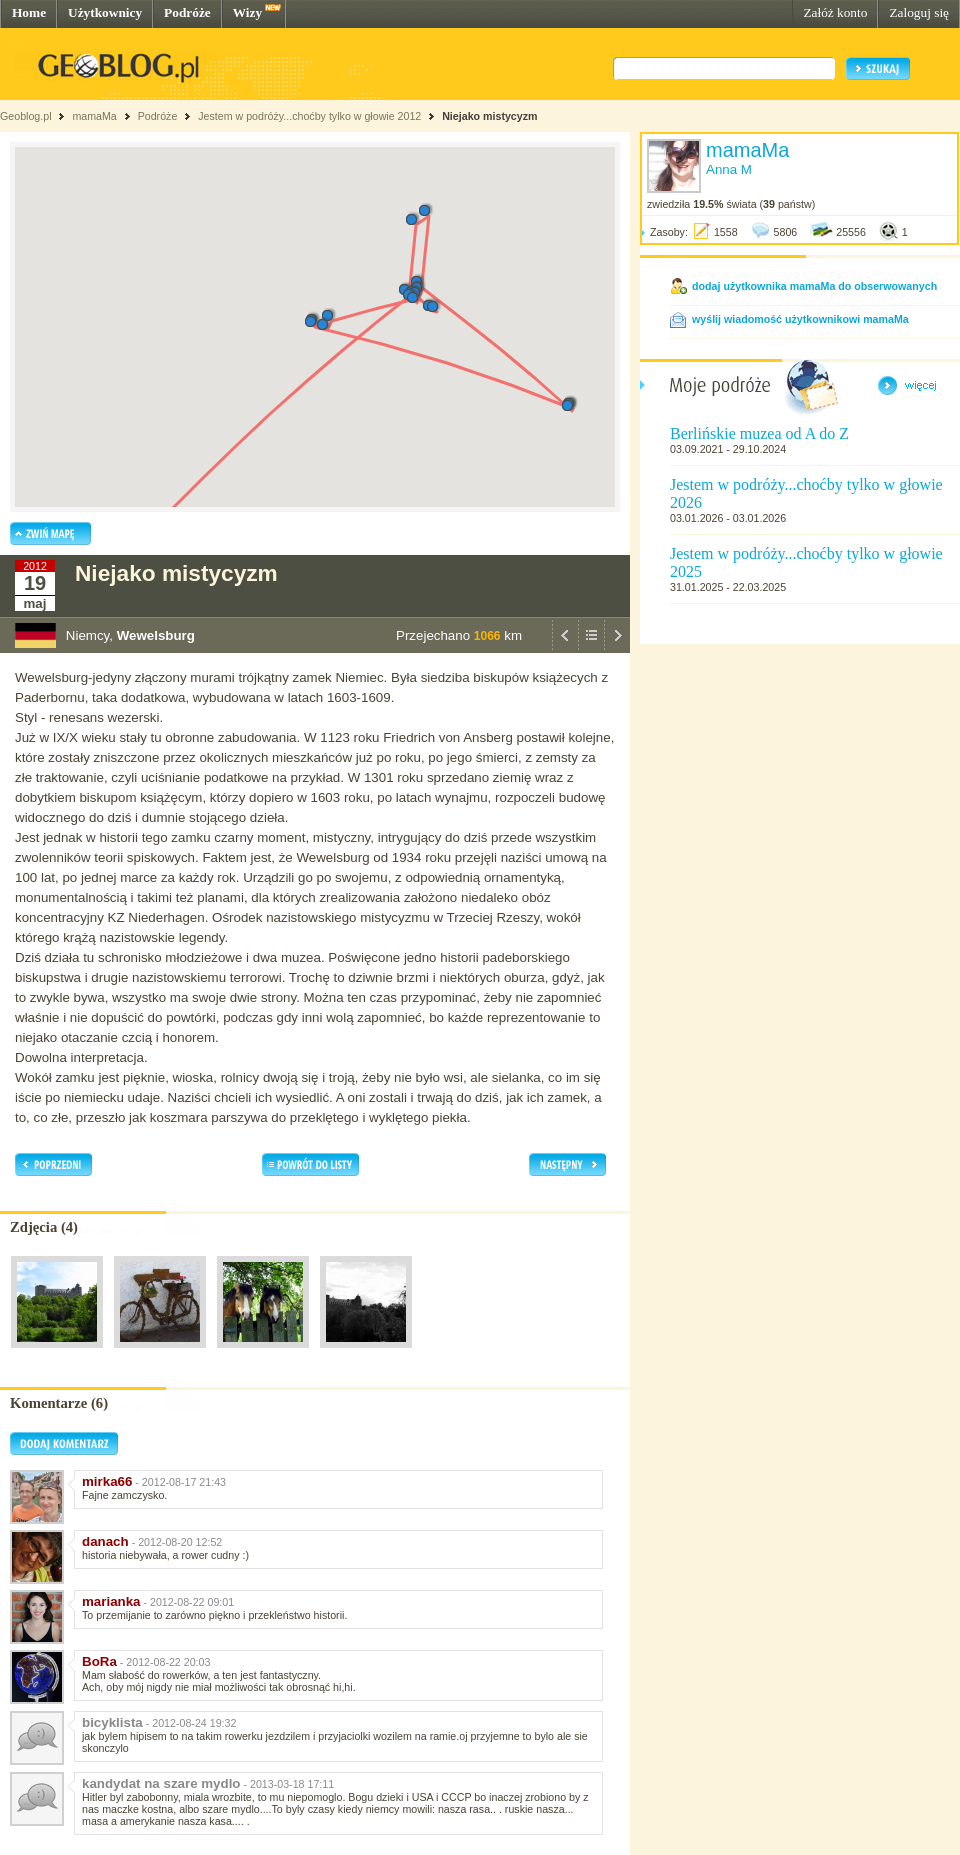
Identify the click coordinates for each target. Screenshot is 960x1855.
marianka (111, 1601)
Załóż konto (835, 12)
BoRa (99, 1661)
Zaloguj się (919, 12)
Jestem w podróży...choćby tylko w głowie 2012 (309, 116)
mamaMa (94, 116)
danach (105, 1541)
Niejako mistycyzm (489, 116)
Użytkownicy (105, 12)
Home (29, 12)
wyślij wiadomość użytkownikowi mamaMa (800, 319)
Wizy (247, 12)
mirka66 (107, 1481)
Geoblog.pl (26, 116)
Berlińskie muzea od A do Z (759, 433)
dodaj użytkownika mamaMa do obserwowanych (814, 286)
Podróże (187, 12)
